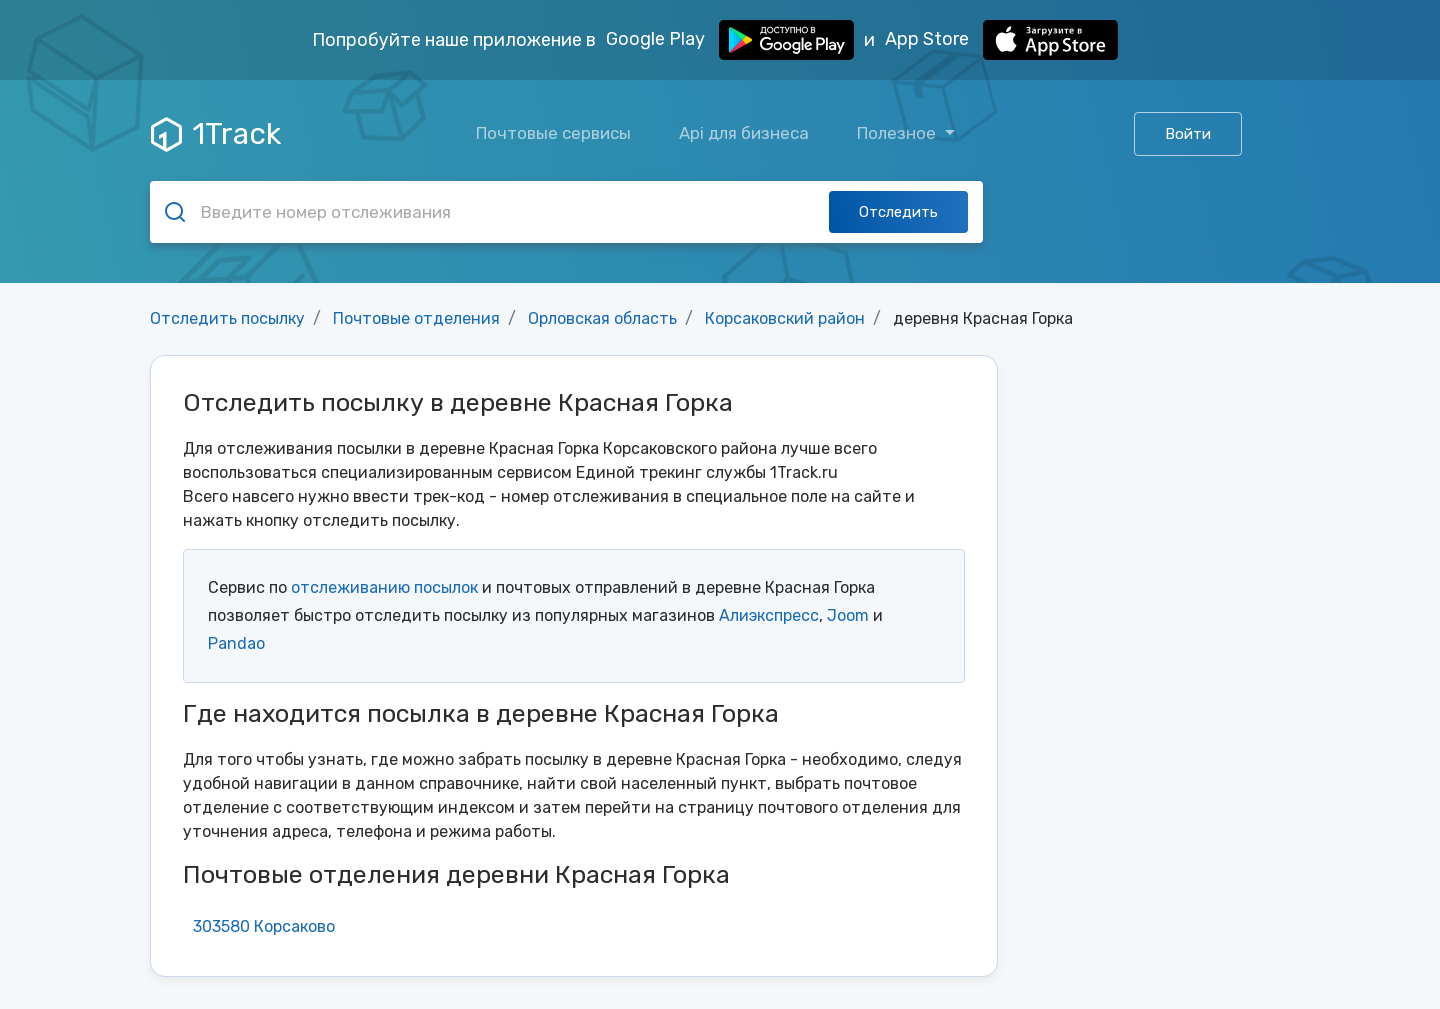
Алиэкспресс (769, 615)
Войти (1188, 134)
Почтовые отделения (416, 318)
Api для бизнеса (744, 133)
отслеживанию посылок (384, 587)
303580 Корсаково (264, 926)
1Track (216, 134)
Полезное (898, 133)
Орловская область (602, 318)
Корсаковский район (785, 318)
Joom (848, 615)
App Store (1001, 40)
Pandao (236, 643)
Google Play (730, 40)
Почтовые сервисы (553, 133)
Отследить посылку (227, 318)
